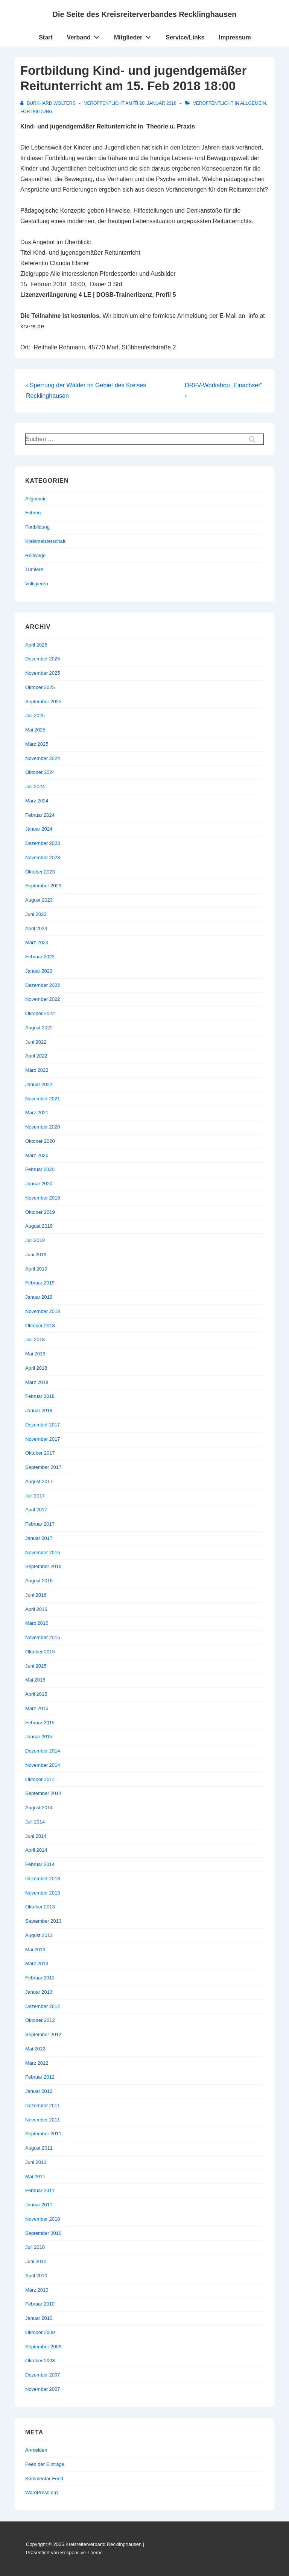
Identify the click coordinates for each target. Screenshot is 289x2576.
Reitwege (35, 555)
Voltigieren (36, 583)
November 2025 (42, 673)
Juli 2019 (35, 1240)
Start (45, 37)
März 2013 (36, 1963)
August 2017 (39, 1481)
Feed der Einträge (44, 2464)
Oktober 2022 (40, 1013)
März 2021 (36, 1112)
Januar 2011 (38, 2204)
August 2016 (39, 1580)
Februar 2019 (40, 1283)
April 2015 (36, 1694)
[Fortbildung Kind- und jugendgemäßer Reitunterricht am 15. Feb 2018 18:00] (158, 103)
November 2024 (42, 758)
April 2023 (36, 928)
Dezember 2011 (42, 2105)
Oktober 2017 (40, 1453)
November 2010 (42, 2219)
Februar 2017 (40, 1524)
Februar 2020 (40, 1169)
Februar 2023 (40, 956)
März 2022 (36, 1070)
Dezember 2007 (42, 2375)
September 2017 (43, 1467)
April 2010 (36, 2275)
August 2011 (39, 2148)
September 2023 (43, 885)
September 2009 (43, 2346)
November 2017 (42, 1439)
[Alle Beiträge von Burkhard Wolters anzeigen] (48, 103)
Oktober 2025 (40, 687)
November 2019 (42, 1198)
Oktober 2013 (40, 1907)
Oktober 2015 (40, 1651)
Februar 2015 (40, 1722)
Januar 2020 (38, 1183)
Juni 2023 (35, 914)
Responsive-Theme (81, 2552)
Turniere (34, 569)
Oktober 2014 (40, 1779)
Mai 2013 (35, 1949)
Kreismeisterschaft (45, 541)
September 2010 (43, 2233)
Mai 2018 (35, 1354)
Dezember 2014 (42, 1751)
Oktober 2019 (40, 1212)
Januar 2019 (38, 1297)
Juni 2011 (35, 2162)
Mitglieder (134, 36)
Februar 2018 (40, 1396)
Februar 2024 (40, 815)
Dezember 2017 (42, 1425)
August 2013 (39, 1935)
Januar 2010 (38, 2318)
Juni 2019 (35, 1254)
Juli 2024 (35, 786)
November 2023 (42, 857)
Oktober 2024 (40, 772)
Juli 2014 (35, 1822)
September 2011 (43, 2133)
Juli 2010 (35, 2247)
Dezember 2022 (42, 985)
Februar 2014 (40, 1864)
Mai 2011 (35, 2176)
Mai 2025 (35, 730)
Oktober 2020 (40, 1141)
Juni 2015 (35, 1666)
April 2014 (36, 1850)
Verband (85, 36)
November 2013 (42, 1893)
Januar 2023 (38, 971)
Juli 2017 (35, 1496)
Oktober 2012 (40, 2020)
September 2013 (43, 1921)
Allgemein (253, 103)
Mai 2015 (35, 1680)
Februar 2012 (40, 2077)
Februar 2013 (40, 1978)
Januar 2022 (38, 1084)
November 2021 (42, 1098)
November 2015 (42, 1637)
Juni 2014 (35, 1836)
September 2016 (43, 1566)
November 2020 (42, 1127)
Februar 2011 (40, 2190)
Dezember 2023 (42, 843)
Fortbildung (36, 111)
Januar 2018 (38, 1410)
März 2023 (36, 942)
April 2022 (36, 1056)
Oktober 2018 (40, 1325)
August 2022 (39, 1027)
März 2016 (36, 1623)
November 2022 (42, 999)
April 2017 (36, 1509)
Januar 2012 (38, 2091)
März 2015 (36, 1708)
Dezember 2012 (42, 2006)
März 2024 (36, 801)
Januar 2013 (38, 1992)
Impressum (235, 37)
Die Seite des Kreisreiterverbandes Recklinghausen (144, 14)
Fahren (33, 512)
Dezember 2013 (42, 1878)
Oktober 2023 (40, 872)
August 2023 (39, 900)
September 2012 (43, 2034)
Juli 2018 (35, 1339)
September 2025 (43, 701)
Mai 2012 (35, 2049)
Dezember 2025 (42, 659)
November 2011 (42, 2120)
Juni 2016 (35, 1595)
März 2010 (36, 2290)
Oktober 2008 (40, 2360)
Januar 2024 (38, 829)
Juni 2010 (35, 2261)
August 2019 (39, 1226)
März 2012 (36, 2063)
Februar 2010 (40, 2304)
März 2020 (36, 1155)
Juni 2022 (35, 1042)
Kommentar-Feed (44, 2478)
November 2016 (42, 1552)
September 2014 (43, 1793)
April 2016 (36, 1609)
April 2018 (36, 1368)
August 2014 (39, 1807)
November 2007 (42, 2389)
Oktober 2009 (40, 2332)
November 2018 (42, 1311)
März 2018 (36, 1382)
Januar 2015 (38, 1736)
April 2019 (36, 1269)
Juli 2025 (35, 715)
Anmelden (36, 2450)
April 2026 (36, 645)
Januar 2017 (38, 1538)
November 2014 (42, 1765)
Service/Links (185, 37)
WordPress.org (41, 2492)
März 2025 (36, 744)
